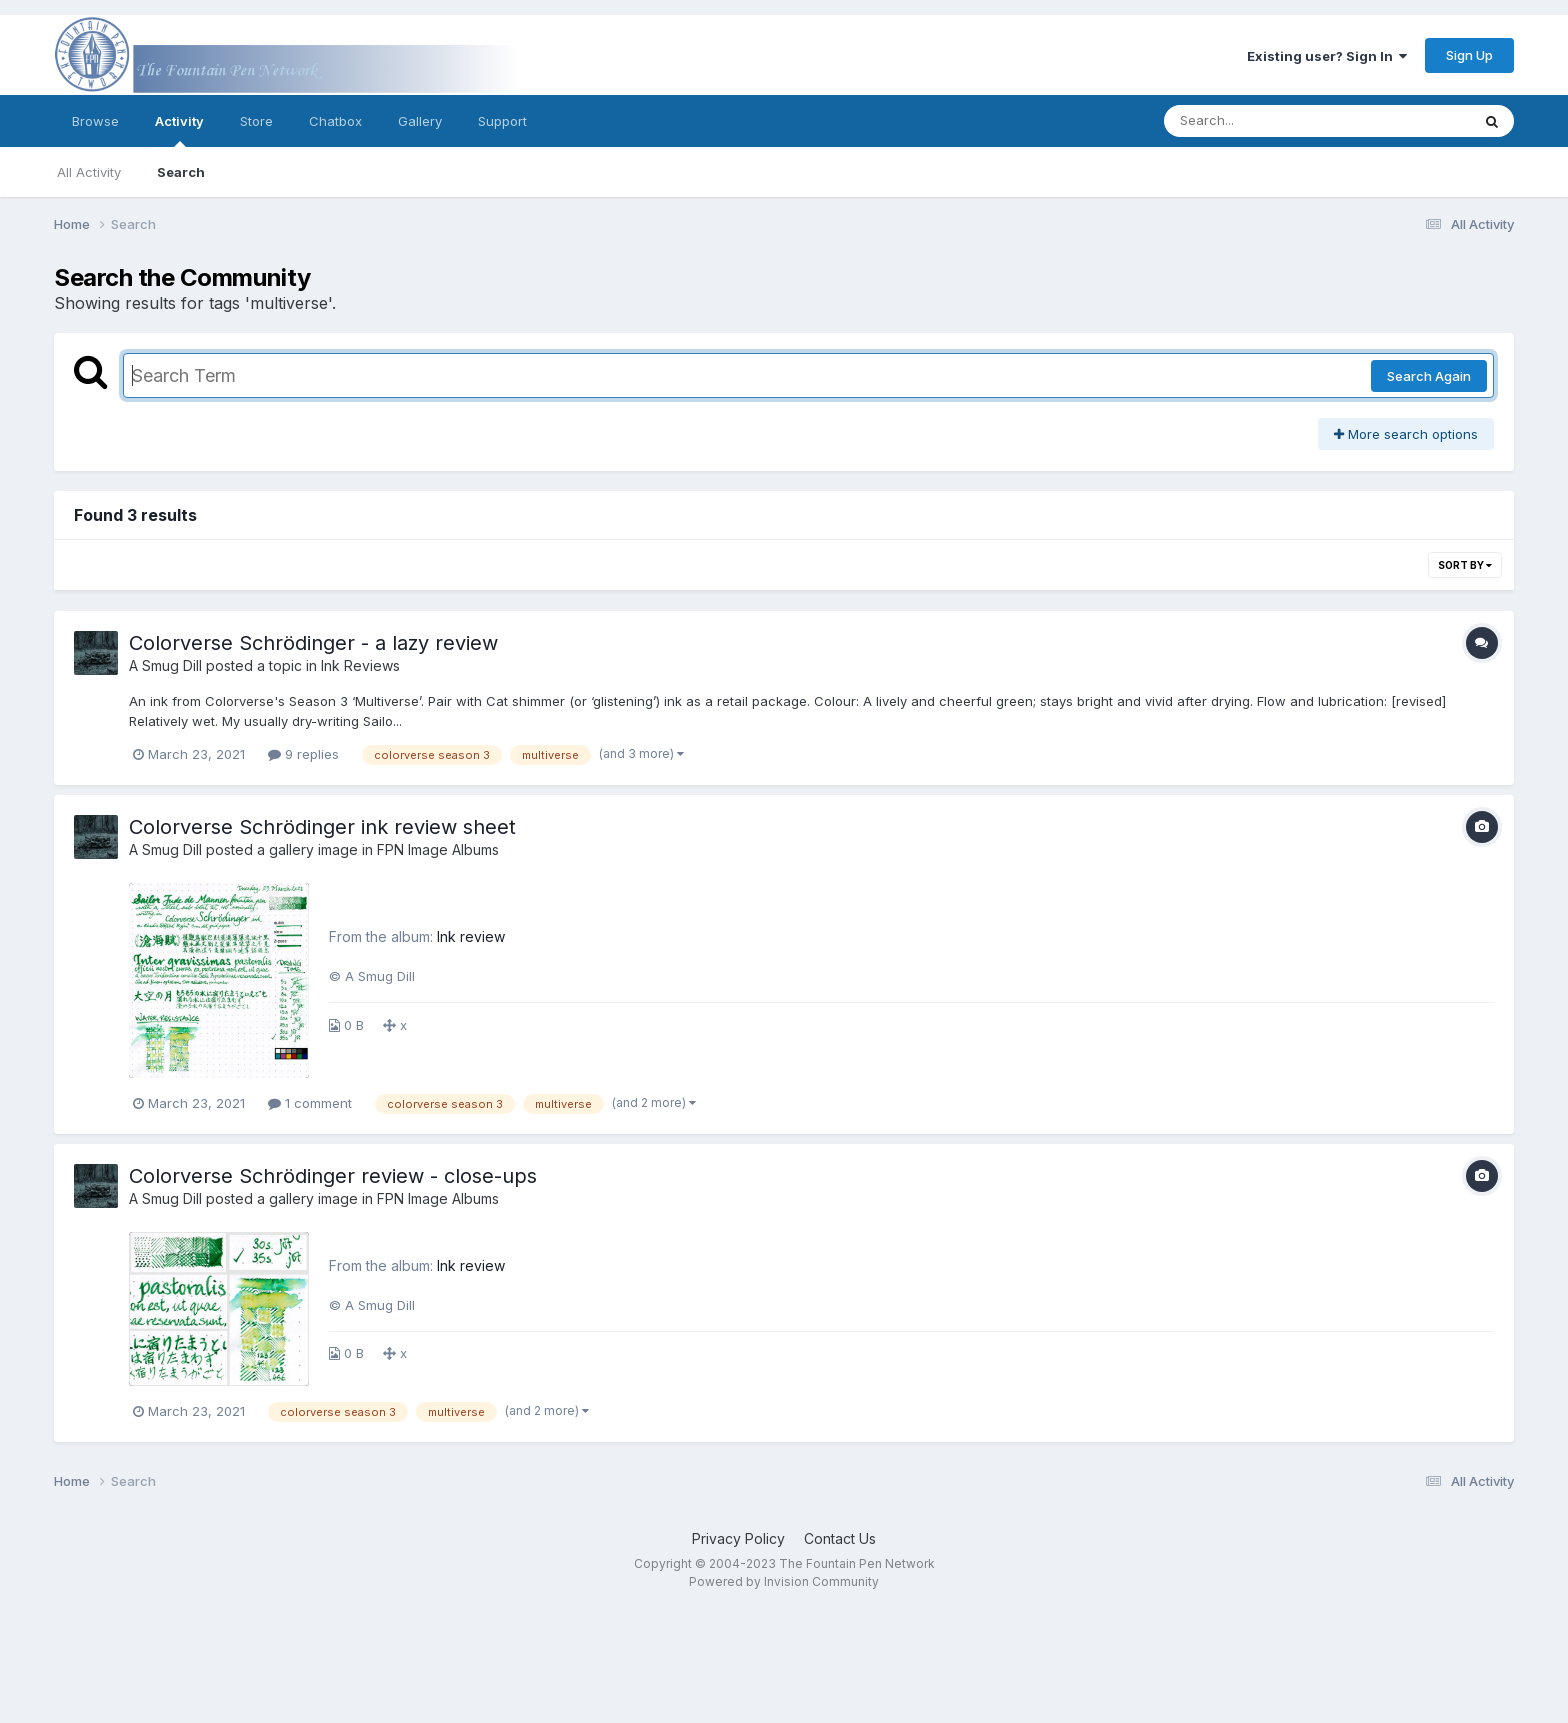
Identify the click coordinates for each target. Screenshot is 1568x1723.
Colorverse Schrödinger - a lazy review (313, 643)
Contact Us (840, 1538)
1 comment (310, 1103)
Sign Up (1469, 55)
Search (181, 172)
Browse (95, 121)
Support (502, 121)
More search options (1406, 434)
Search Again (1429, 376)
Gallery (420, 121)
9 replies (303, 754)
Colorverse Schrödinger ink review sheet (322, 827)
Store (256, 121)
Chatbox (335, 121)
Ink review (471, 936)
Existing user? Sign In (1327, 56)
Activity (179, 130)
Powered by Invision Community (784, 1581)
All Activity (89, 172)
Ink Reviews (360, 665)
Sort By (1465, 565)
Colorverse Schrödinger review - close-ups (333, 1176)
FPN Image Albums (438, 849)
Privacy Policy (738, 1538)
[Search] (1262, 121)
